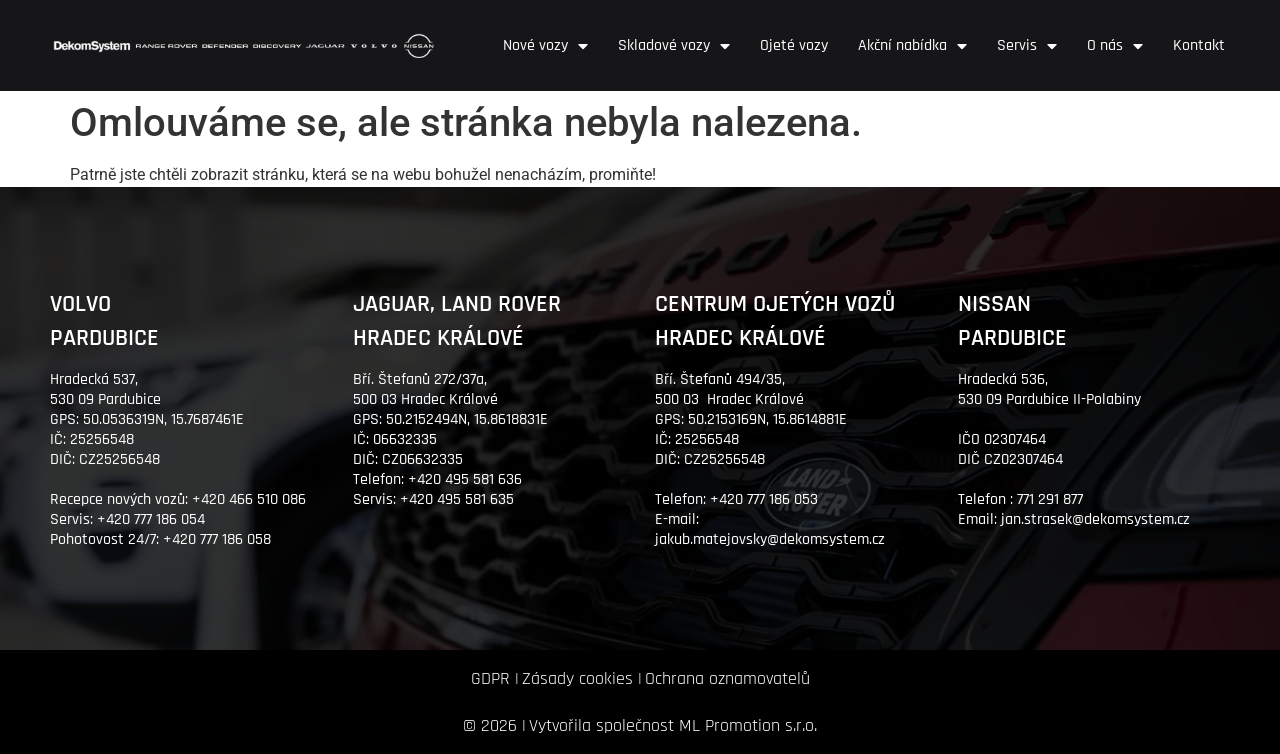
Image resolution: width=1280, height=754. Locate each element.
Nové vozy (545, 46)
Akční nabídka (912, 46)
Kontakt (1199, 45)
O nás (1115, 46)
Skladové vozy (674, 46)
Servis (1027, 46)
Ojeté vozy (794, 45)
